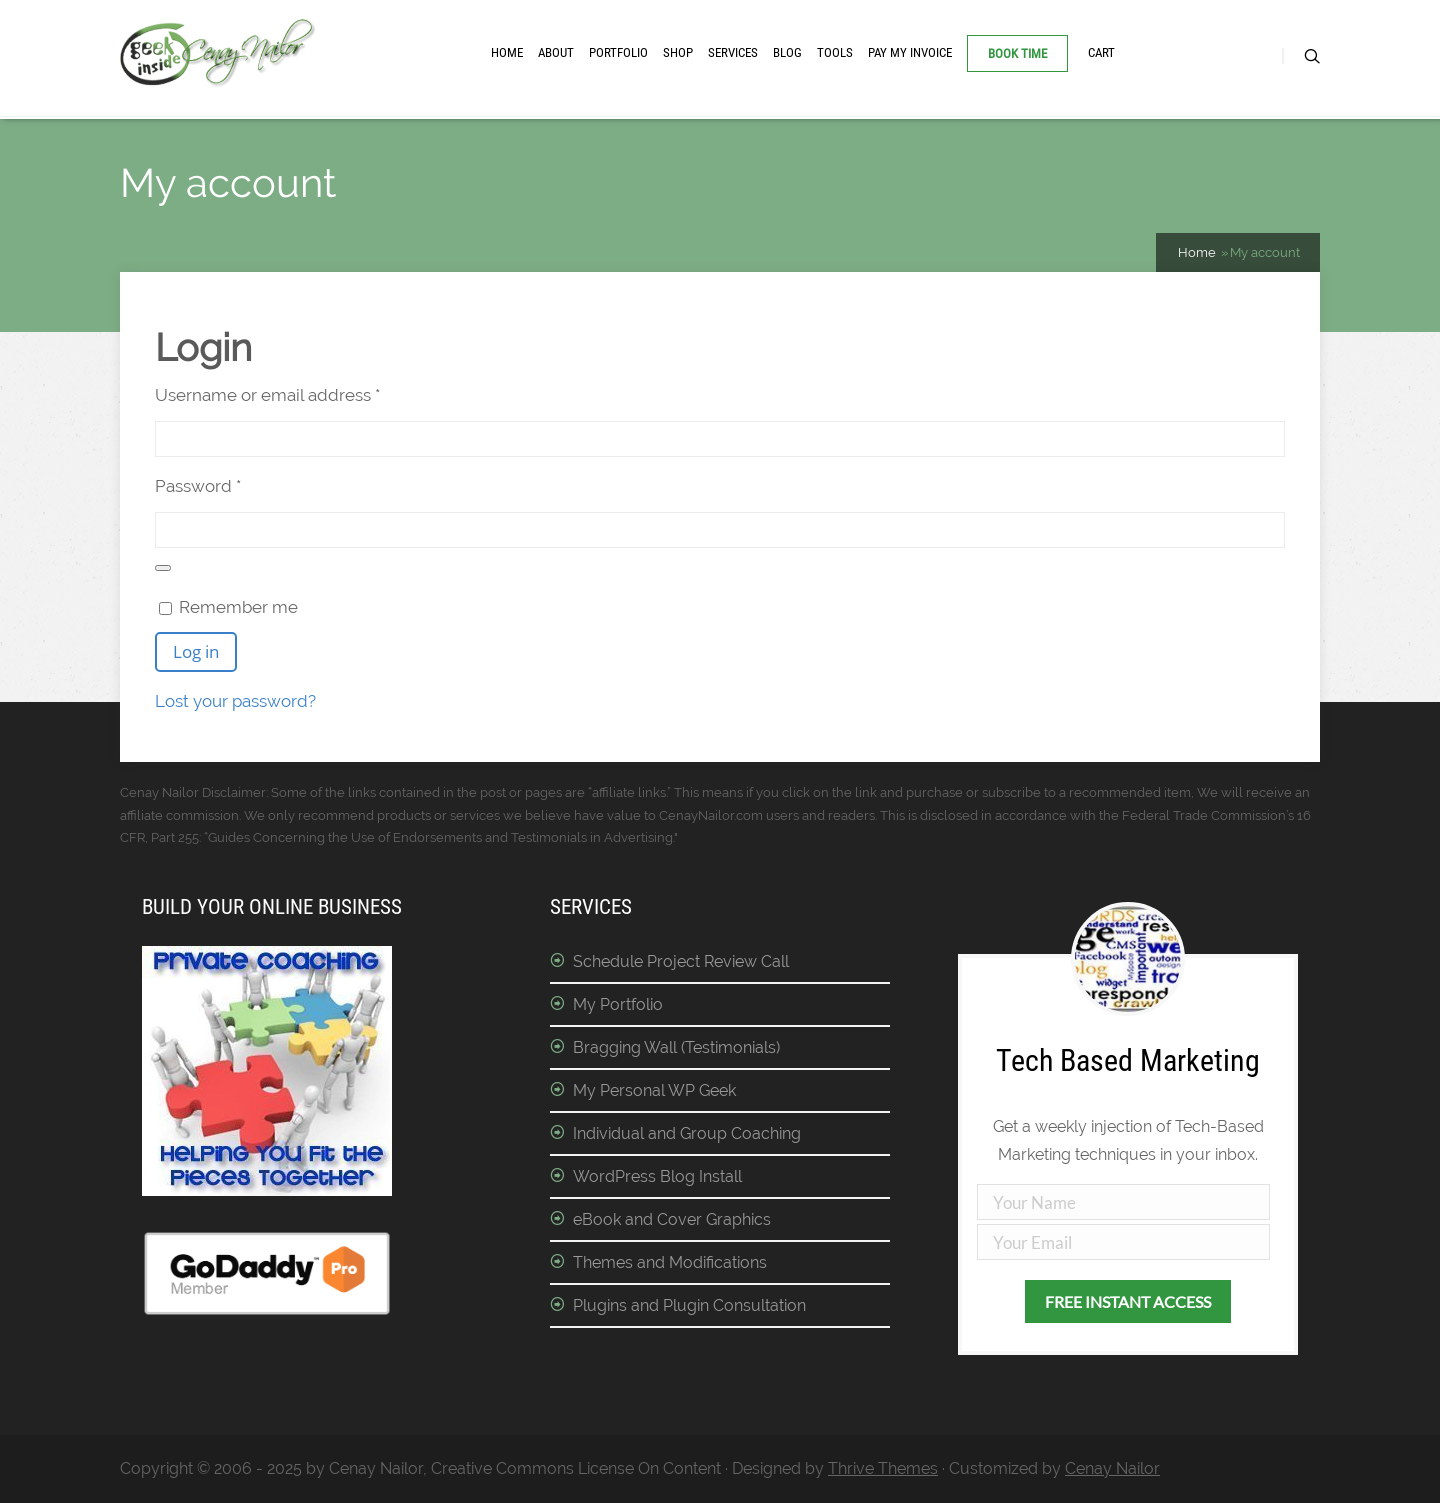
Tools (835, 52)
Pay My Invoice (910, 52)
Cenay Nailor (1112, 1468)
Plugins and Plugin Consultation (689, 1305)
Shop (678, 52)
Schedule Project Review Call (681, 961)
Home (507, 52)
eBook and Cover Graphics (672, 1219)
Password (233, 484)
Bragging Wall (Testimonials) (676, 1047)
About (556, 52)
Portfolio (618, 52)
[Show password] (163, 568)
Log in (196, 651)
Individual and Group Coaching (687, 1133)
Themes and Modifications (670, 1262)
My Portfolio (618, 1004)
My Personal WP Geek (654, 1090)
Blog (787, 52)
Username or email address (303, 393)
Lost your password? (235, 701)
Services (733, 52)
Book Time (1017, 53)
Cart (1101, 52)
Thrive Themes (883, 1468)
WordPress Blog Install (657, 1176)
